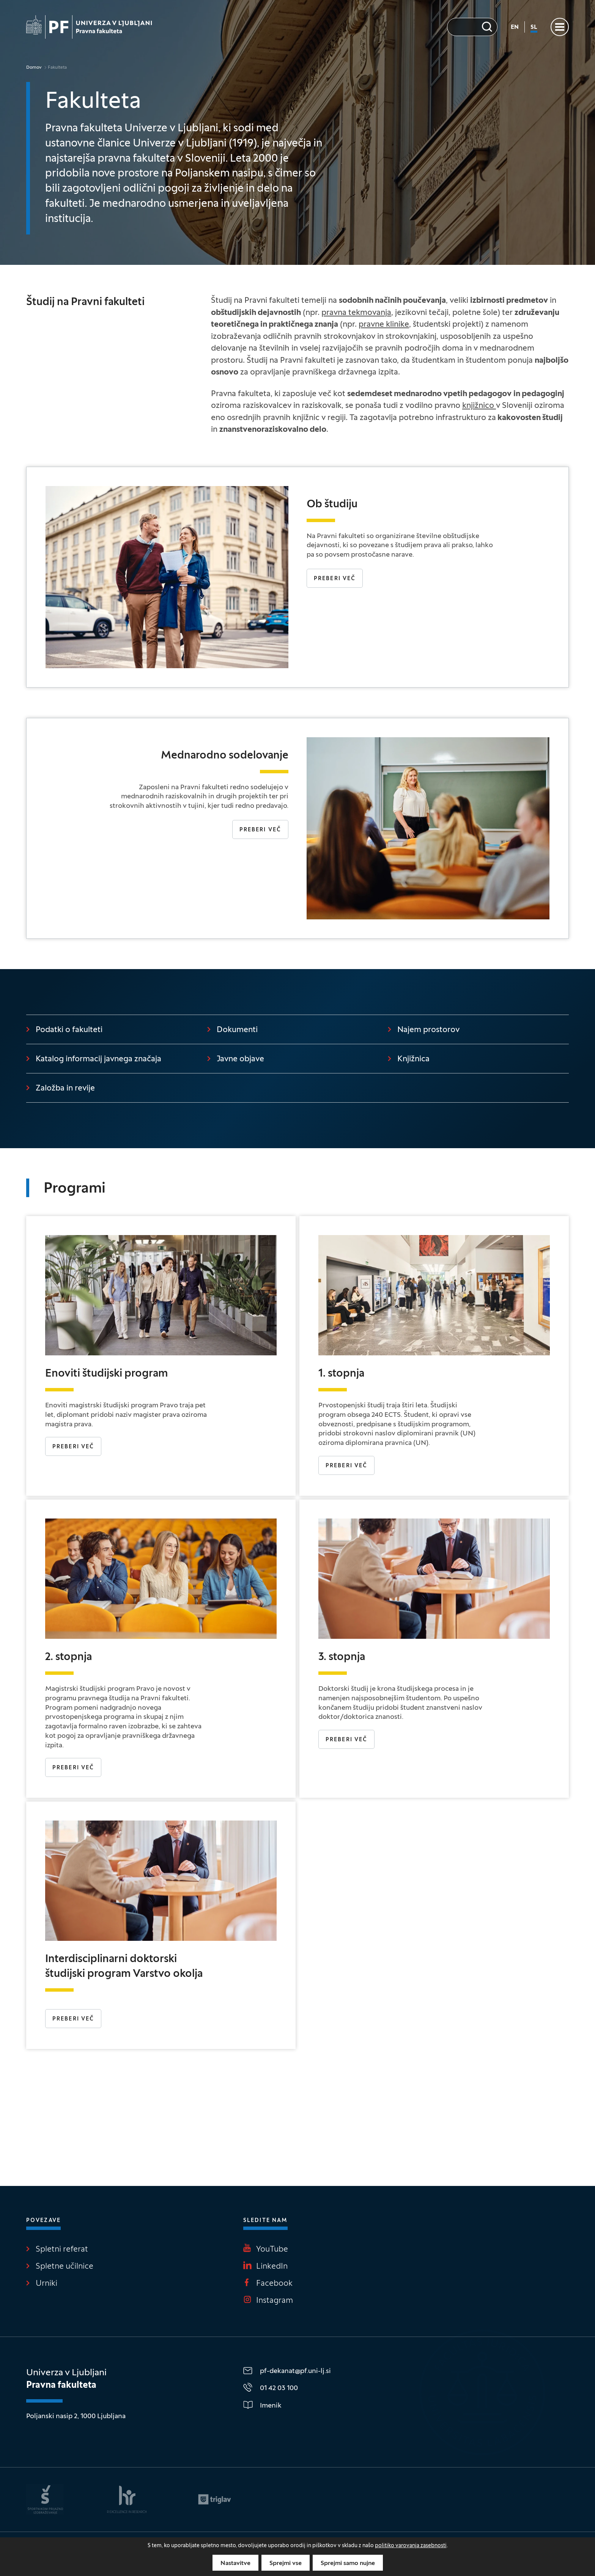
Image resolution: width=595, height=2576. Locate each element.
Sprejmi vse (285, 2563)
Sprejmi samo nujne (348, 2563)
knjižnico (479, 406)
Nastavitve (235, 2563)
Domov (34, 67)
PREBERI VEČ (346, 1739)
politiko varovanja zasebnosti (411, 2545)
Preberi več (335, 578)
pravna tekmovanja (356, 313)
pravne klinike (384, 325)
